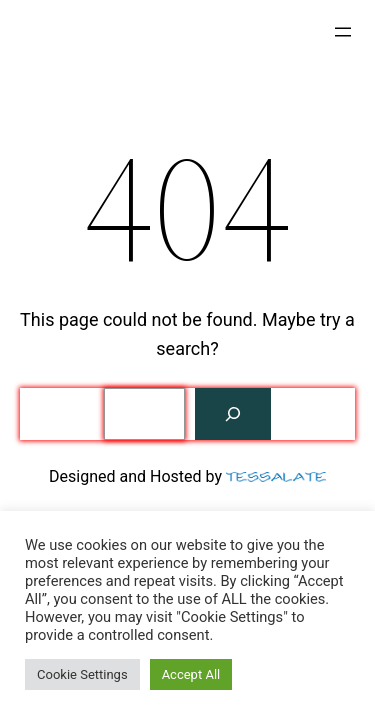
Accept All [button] (191, 674)
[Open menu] (343, 32)
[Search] (233, 414)
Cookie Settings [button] (82, 674)
